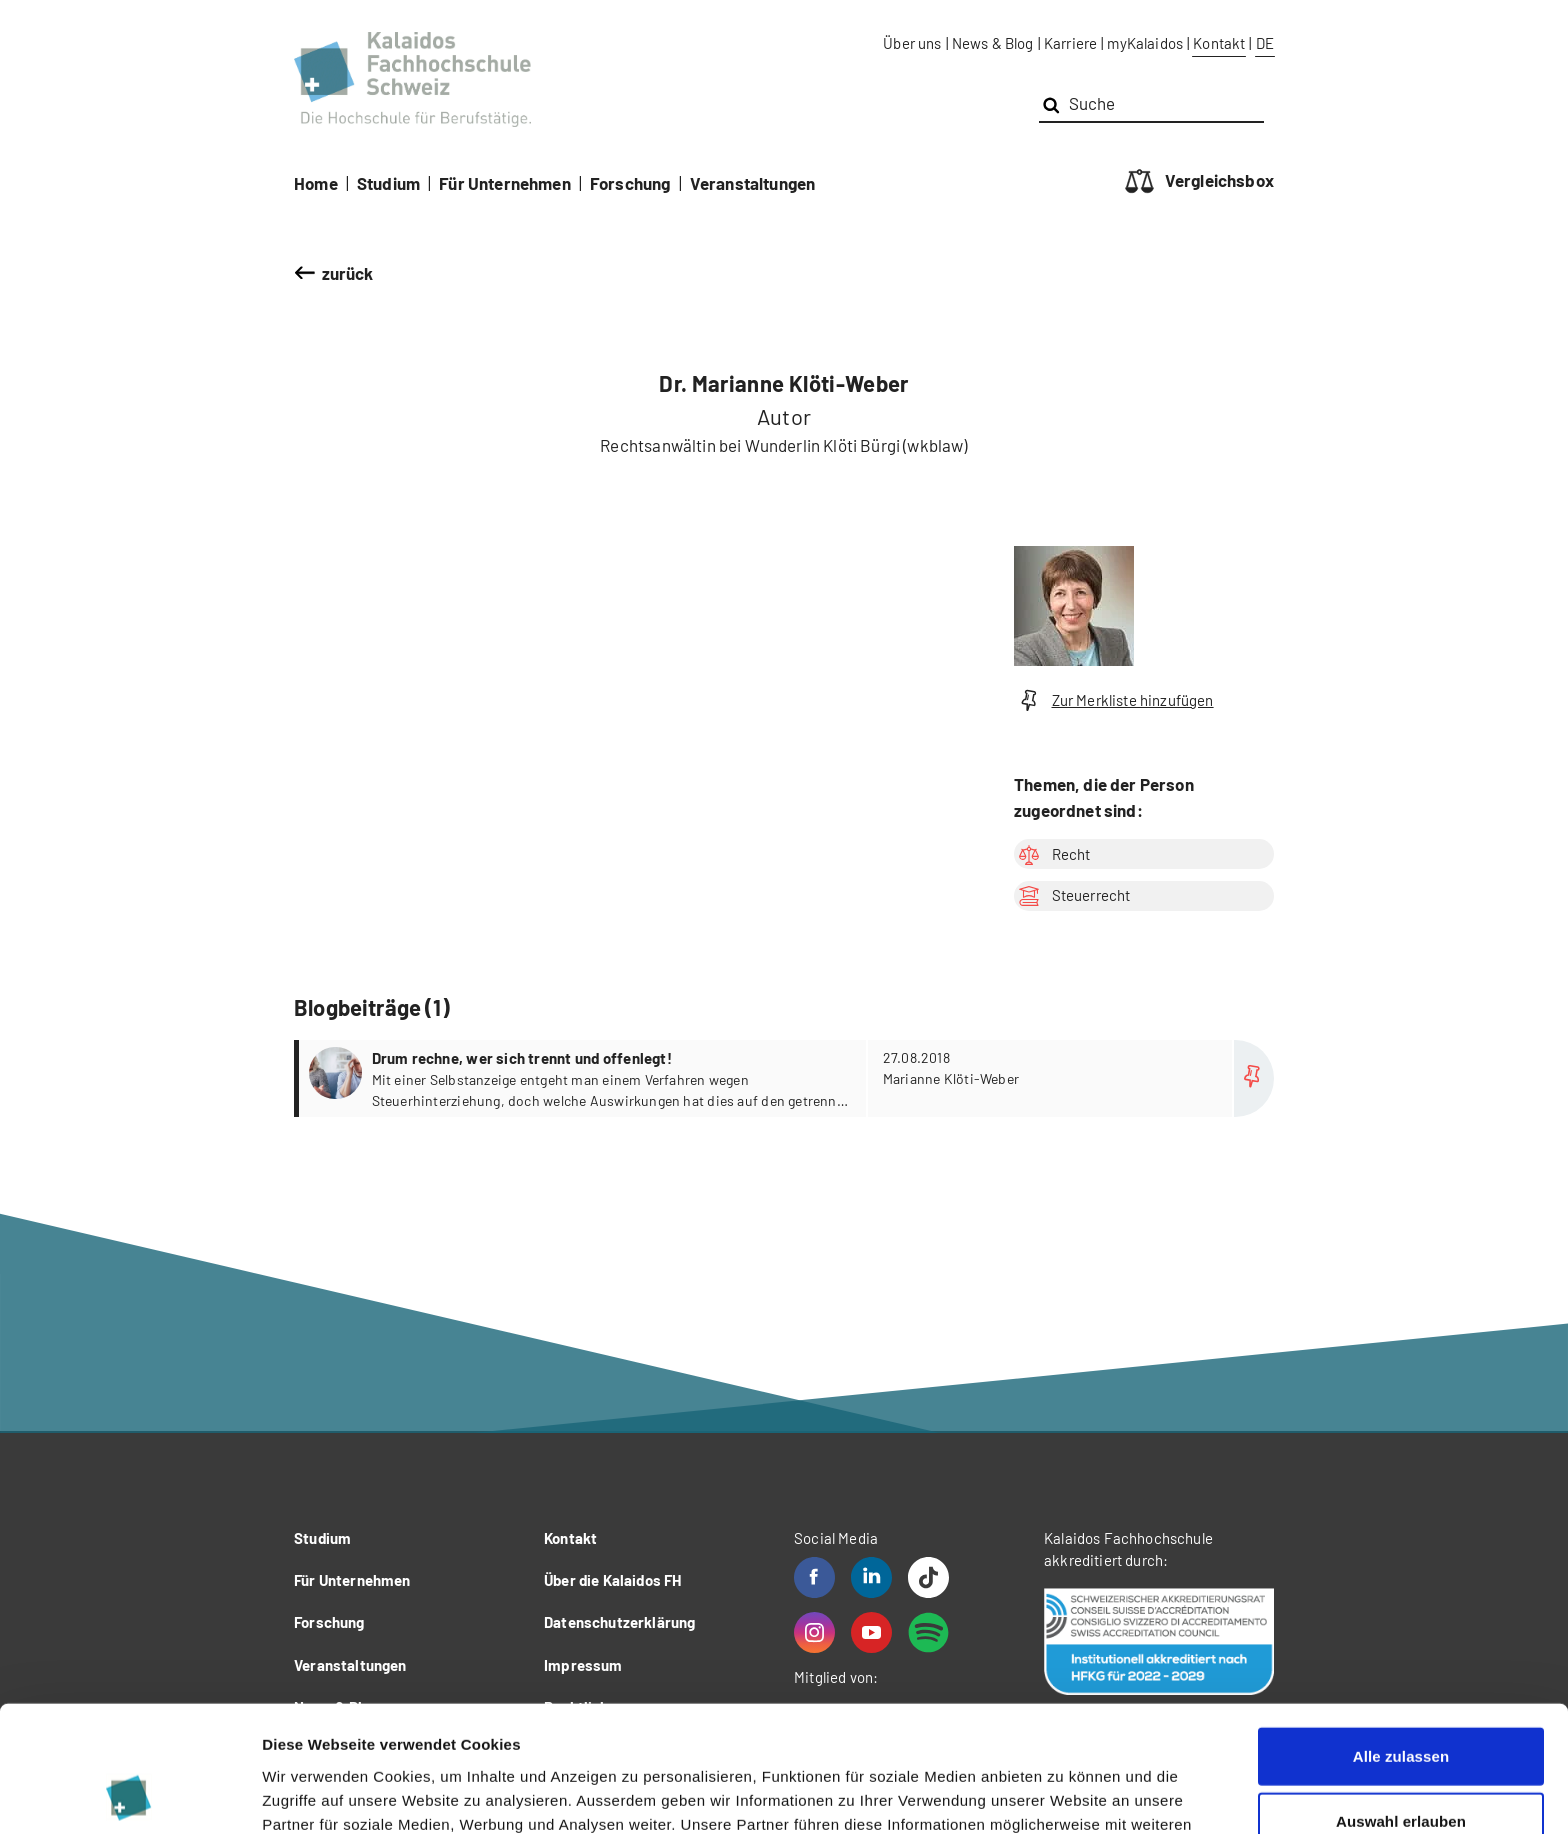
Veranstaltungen (753, 183)
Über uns (912, 43)
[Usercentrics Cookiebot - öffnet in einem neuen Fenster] (129, 1795)
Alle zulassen (1401, 1637)
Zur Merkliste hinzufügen (1114, 700)
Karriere (1070, 43)
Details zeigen (1063, 1794)
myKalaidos (1145, 43)
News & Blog (993, 43)
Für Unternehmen (505, 183)
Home (316, 183)
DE (1265, 43)
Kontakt (1219, 43)
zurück (348, 273)
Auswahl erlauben (1401, 1703)
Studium (388, 183)
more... (786, 1078)
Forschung (630, 183)
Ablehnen (1400, 1768)
